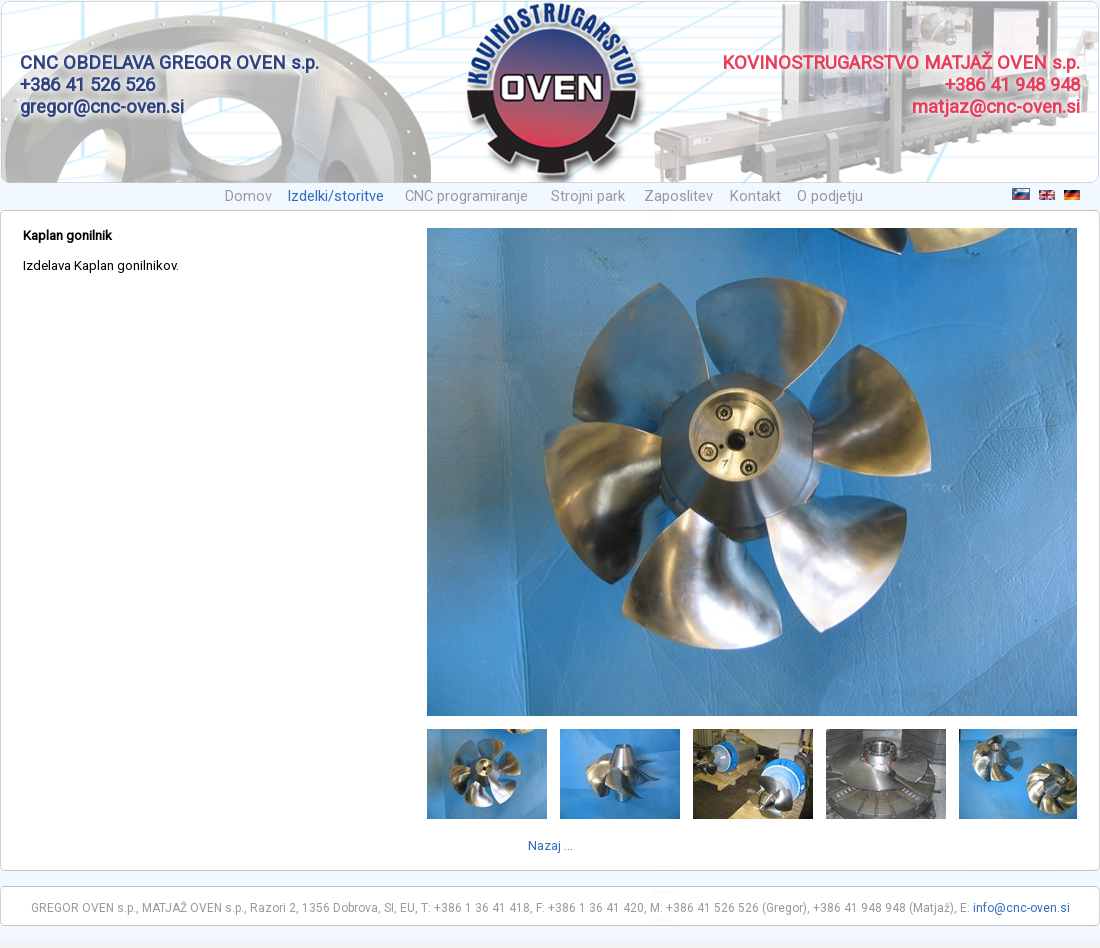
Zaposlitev (678, 196)
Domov (248, 196)
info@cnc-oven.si (1021, 908)
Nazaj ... (550, 845)
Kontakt (755, 196)
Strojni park (588, 196)
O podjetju (830, 196)
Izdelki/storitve (335, 196)
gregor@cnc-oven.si (102, 107)
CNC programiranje (466, 196)
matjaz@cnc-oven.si (996, 107)
